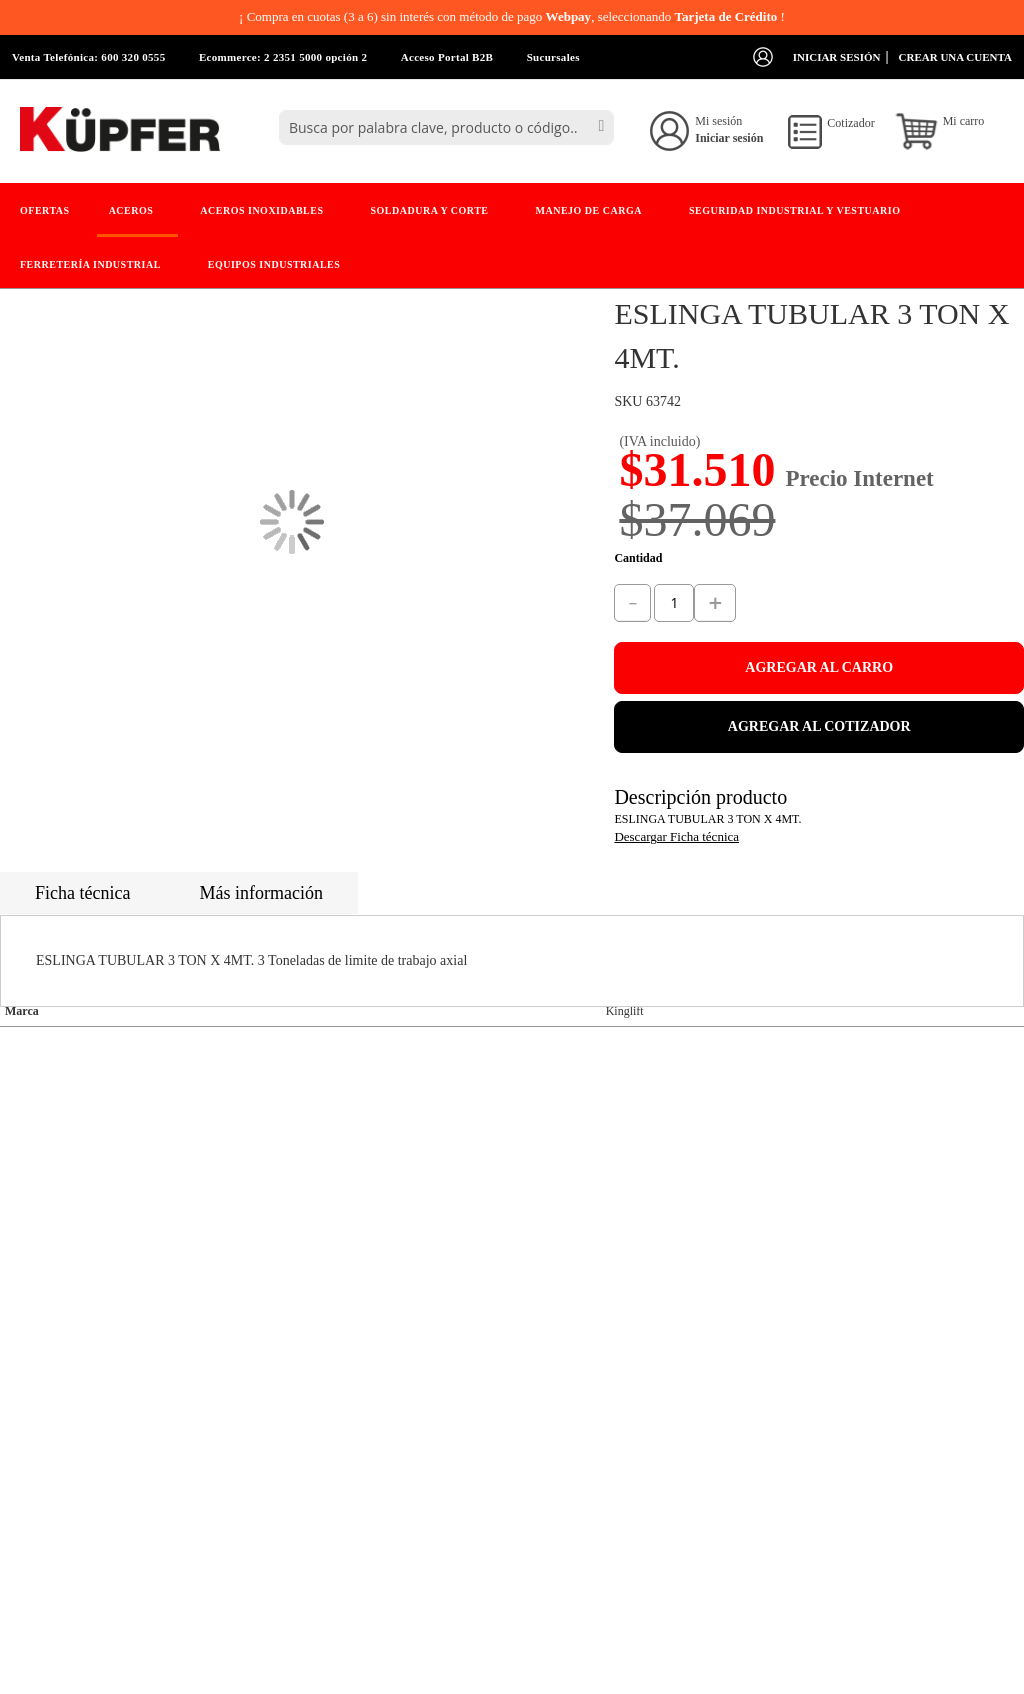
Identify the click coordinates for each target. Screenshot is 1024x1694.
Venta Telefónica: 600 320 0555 (88, 57)
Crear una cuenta (955, 57)
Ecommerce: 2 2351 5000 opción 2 (283, 57)
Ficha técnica (82, 893)
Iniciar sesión (837, 57)
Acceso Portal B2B (447, 57)
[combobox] (446, 127)
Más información (260, 893)
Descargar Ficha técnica (676, 836)
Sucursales (553, 57)
